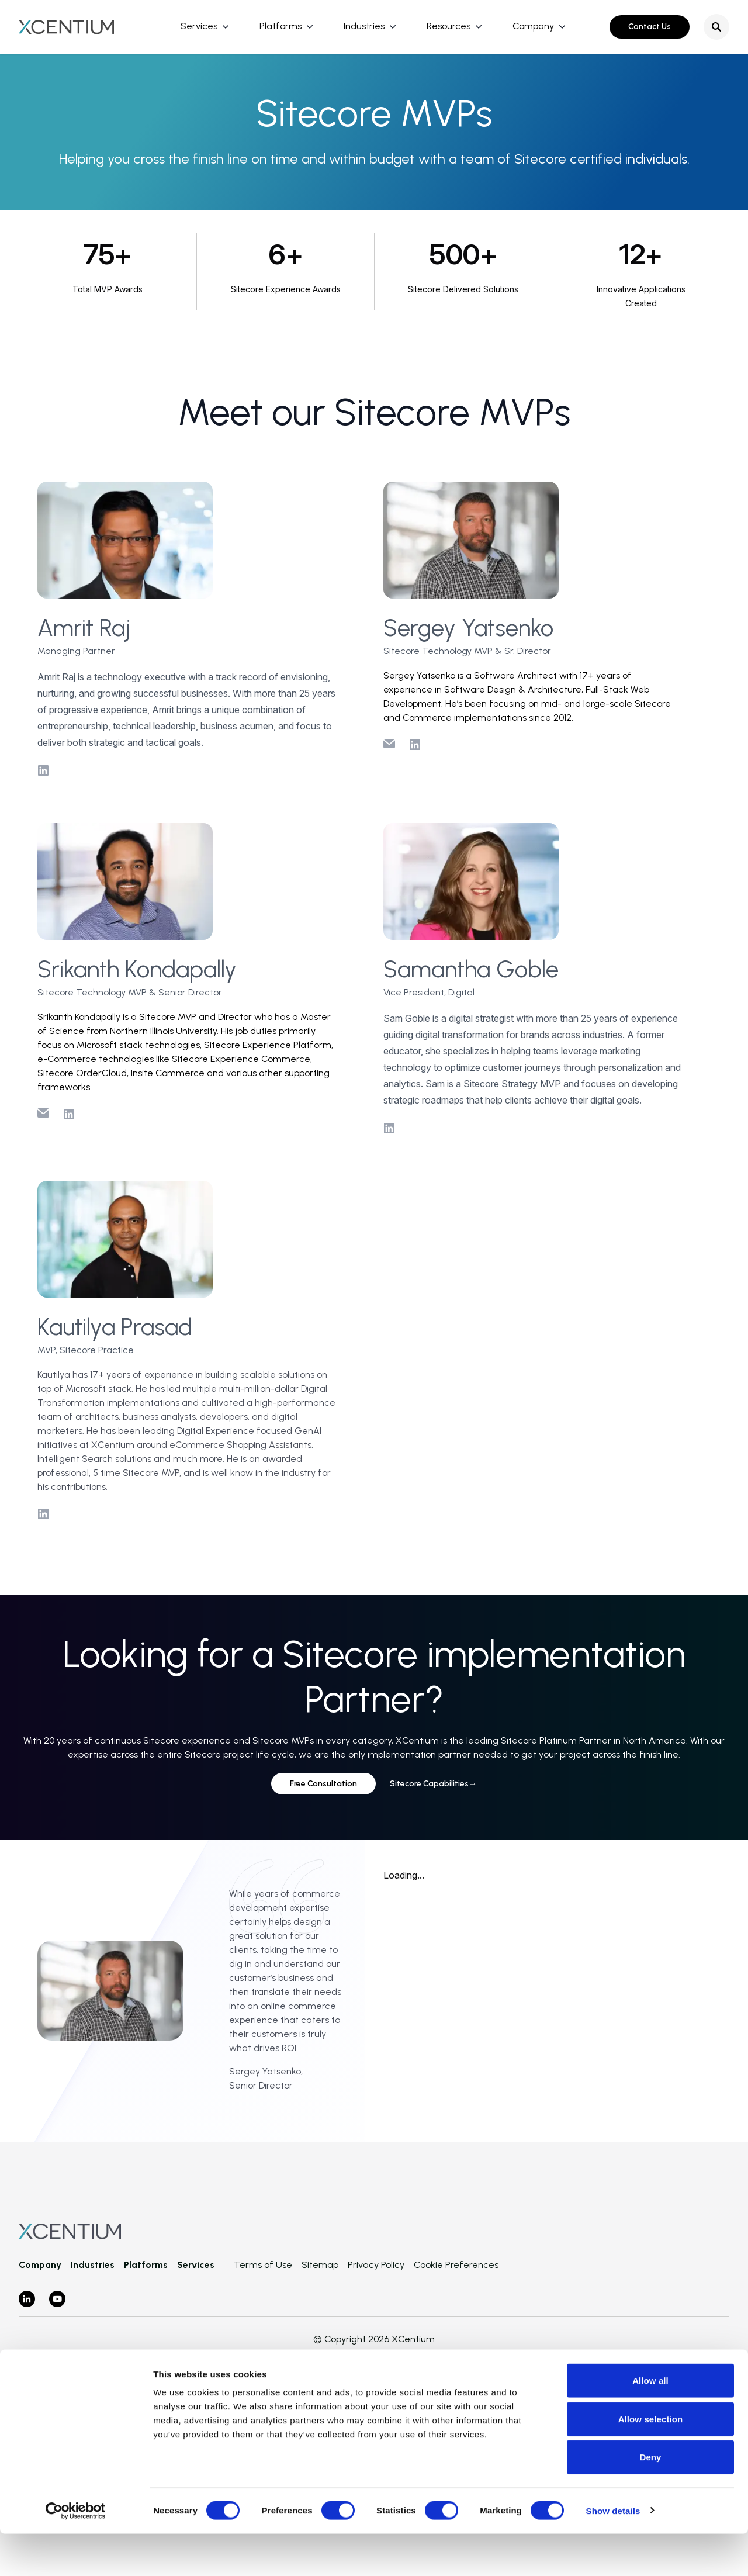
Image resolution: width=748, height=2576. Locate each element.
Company (533, 26)
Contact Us (649, 27)
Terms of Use (263, 2264)
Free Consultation (323, 1784)
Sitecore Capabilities (433, 1784)
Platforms (280, 26)
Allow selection (650, 2461)
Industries (364, 26)
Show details (613, 2553)
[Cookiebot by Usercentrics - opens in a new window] (76, 2553)
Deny (650, 2499)
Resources (448, 26)
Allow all (650, 2423)
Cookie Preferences (456, 2264)
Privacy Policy (376, 2264)
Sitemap (320, 2264)
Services (199, 26)
